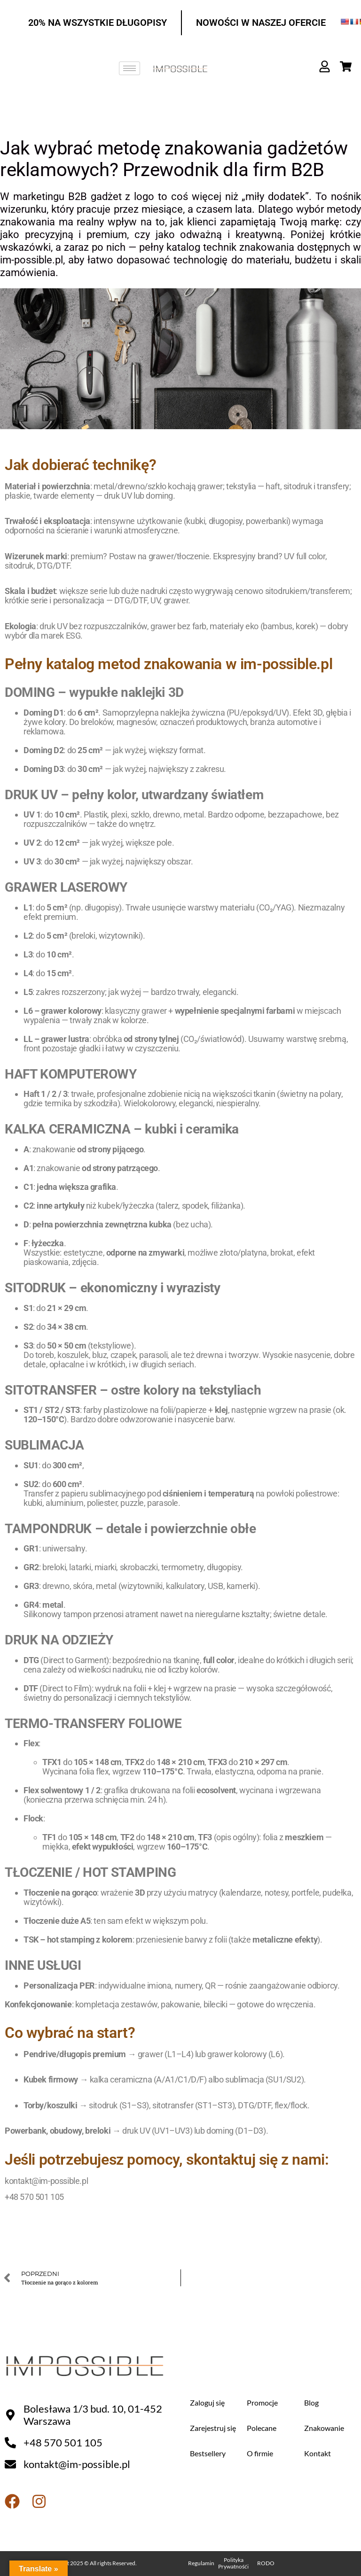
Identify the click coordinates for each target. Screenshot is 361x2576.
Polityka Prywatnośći (233, 2563)
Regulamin (201, 2563)
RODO (266, 2563)
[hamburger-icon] (129, 68)
